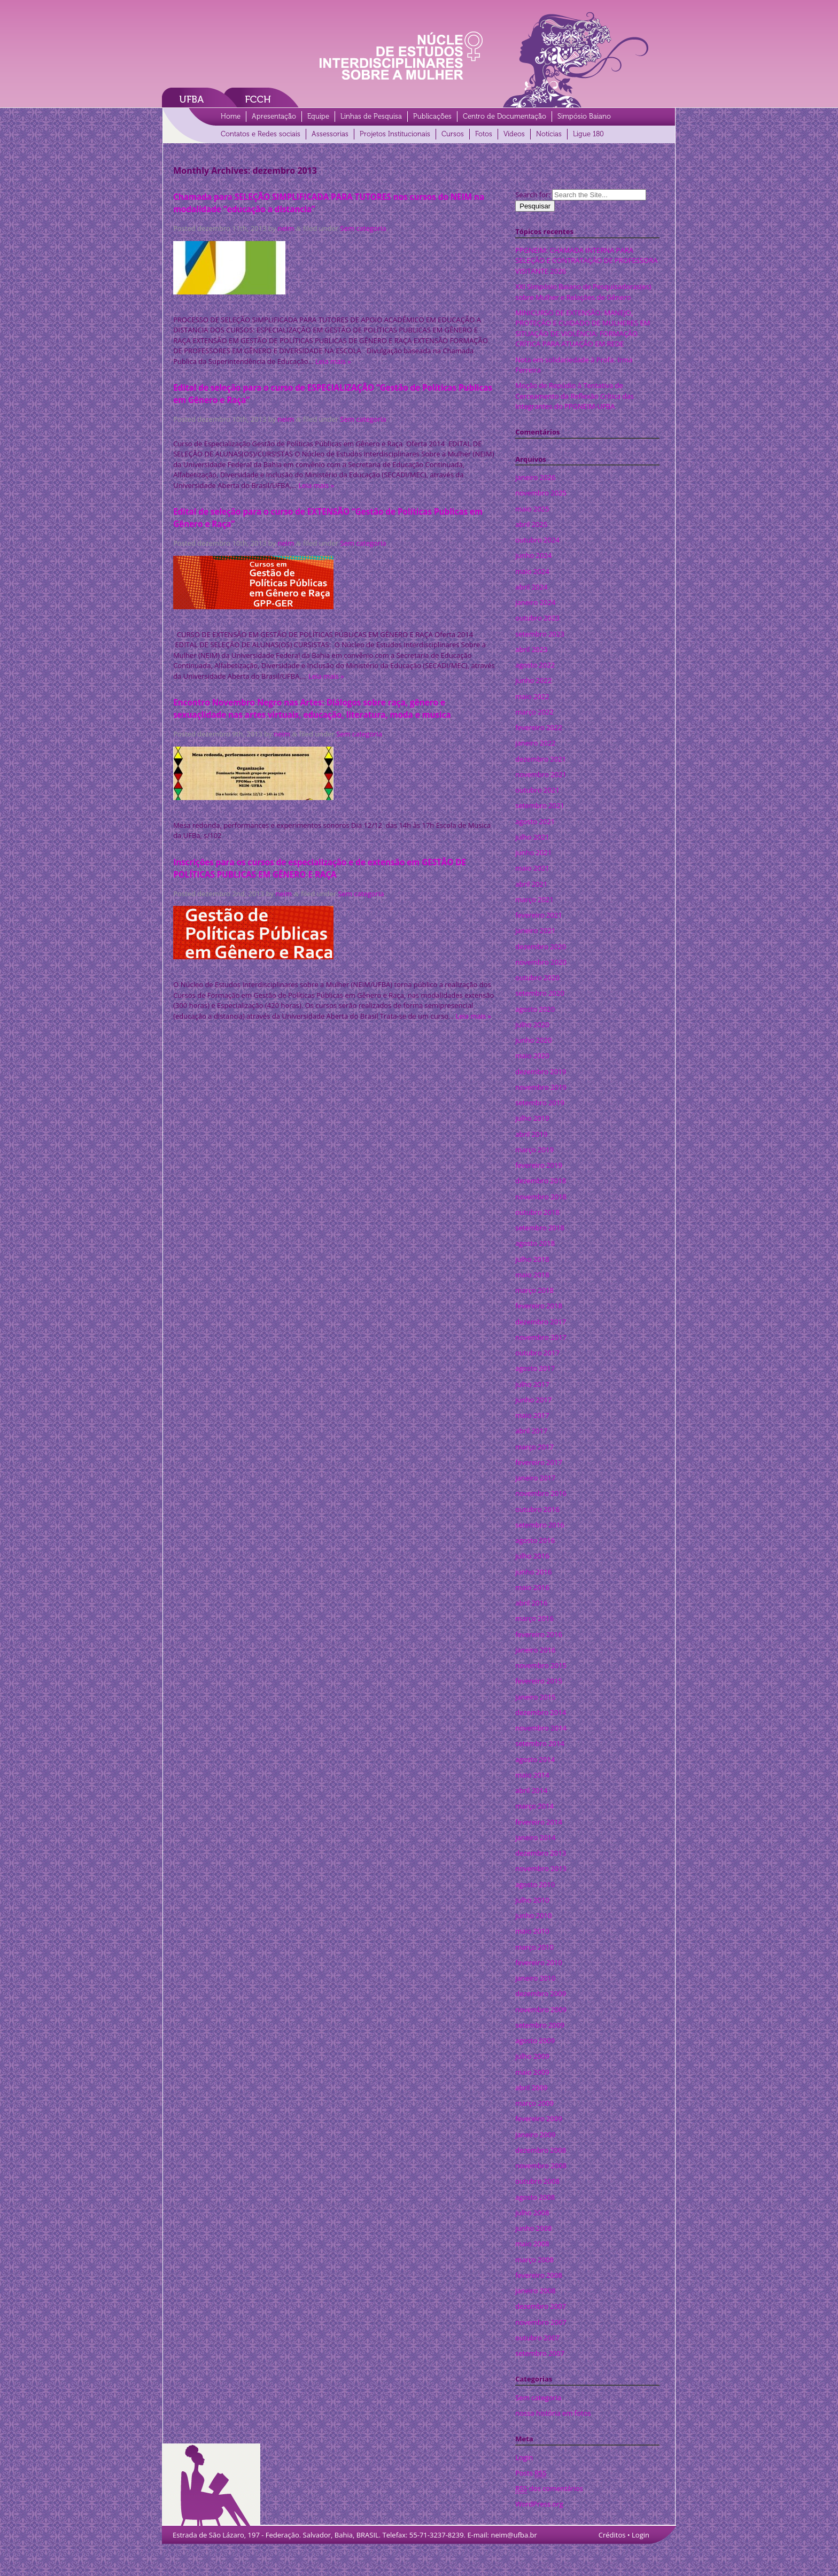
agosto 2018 (535, 1243)
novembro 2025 (541, 493)
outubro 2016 (537, 1509)
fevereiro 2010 (538, 1962)
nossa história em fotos (553, 2413)
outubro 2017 (537, 1352)
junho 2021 (533, 852)
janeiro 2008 (535, 2290)
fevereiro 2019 (538, 1165)
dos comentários (549, 2489)
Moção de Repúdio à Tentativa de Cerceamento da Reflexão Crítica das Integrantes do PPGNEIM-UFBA (574, 396)
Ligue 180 (588, 134)
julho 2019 (532, 1118)
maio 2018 (532, 1274)
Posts (530, 2473)
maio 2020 (532, 1055)
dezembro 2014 (540, 1712)
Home (230, 116)
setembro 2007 (539, 2353)
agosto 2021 (535, 821)
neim (286, 228)
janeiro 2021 (535, 930)
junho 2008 (533, 2228)
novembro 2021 (541, 774)
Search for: (532, 194)
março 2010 (534, 1947)
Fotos (483, 134)
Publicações (432, 116)
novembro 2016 (541, 1493)
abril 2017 (531, 1431)
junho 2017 (533, 1400)
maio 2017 (532, 1415)
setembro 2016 (539, 1525)
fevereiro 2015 (538, 1681)
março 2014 (534, 1806)
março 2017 (534, 1447)
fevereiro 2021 (538, 915)
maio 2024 (532, 571)
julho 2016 (532, 1556)
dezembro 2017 (540, 1321)
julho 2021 (532, 837)
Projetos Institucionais (395, 134)
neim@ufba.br (514, 2535)
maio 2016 (532, 1587)
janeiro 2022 (535, 743)
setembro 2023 (539, 634)
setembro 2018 (539, 1227)
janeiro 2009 (535, 2134)
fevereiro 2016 (538, 1634)
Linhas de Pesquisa (371, 116)
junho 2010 (533, 1915)
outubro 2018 (537, 1212)
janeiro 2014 (535, 1837)
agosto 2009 (535, 2040)
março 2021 (534, 899)
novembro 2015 (541, 1665)
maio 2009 (532, 2072)
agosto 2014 (535, 1759)
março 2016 (534, 1618)
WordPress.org (539, 2504)
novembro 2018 (541, 1196)
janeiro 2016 (535, 1650)
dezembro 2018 (540, 1180)
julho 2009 (532, 2056)
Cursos (452, 134)
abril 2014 (531, 1790)
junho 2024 (533, 555)
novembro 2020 (541, 962)
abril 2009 (531, 2087)
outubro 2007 (537, 2337)
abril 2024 (531, 587)
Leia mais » (333, 361)
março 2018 (534, 1290)
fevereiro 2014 (538, 1822)
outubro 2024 (537, 540)
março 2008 (534, 2259)
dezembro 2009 (540, 1993)
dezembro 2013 (540, 1853)
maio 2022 (532, 696)
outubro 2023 (537, 618)
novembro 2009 (541, 2009)
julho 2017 (532, 1384)
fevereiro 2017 (538, 1462)
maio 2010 (532, 1931)
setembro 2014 (539, 1743)
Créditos (612, 2535)
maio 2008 (532, 2243)
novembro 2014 (541, 1728)
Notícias (549, 134)
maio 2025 (532, 509)
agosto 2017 (535, 1368)
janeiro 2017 (535, 1478)
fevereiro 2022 (538, 727)
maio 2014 (532, 1775)
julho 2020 (532, 1024)
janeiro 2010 (535, 1978)
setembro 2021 (539, 805)
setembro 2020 (539, 993)
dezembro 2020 (540, 946)
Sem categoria (363, 228)
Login (524, 2457)
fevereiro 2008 (538, 2275)
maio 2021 (532, 868)
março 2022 (534, 712)
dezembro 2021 (540, 759)
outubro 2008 (537, 2181)
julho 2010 (532, 1900)
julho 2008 (532, 2212)
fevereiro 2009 (538, 2118)
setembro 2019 (539, 1102)
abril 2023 (531, 649)
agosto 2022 (535, 665)
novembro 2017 (541, 1337)
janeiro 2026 (535, 477)
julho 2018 (532, 1259)
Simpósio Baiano (584, 116)
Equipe (318, 116)
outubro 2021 (537, 790)
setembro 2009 (539, 2025)
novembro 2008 (541, 2165)
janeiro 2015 (535, 1697)
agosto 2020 (535, 1009)
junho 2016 (533, 1572)
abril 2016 (531, 1603)
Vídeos (514, 134)
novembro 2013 (541, 1868)
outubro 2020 (537, 977)
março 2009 (534, 2103)
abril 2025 (531, 524)
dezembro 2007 (540, 2306)
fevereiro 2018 (538, 1305)
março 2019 (534, 1149)
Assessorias (330, 134)
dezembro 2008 (540, 2150)
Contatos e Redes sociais (260, 134)
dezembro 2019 (540, 1071)
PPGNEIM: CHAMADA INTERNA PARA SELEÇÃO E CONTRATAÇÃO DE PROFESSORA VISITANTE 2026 (586, 260)
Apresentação (274, 116)
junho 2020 (533, 1040)
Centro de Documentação (504, 116)
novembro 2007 (541, 2322)
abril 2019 (531, 1134)
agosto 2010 (535, 1884)
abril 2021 (531, 884)
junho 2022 (533, 680)
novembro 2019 (541, 1087)
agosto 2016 (535, 1540)
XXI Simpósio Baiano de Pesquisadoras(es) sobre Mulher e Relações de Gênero (583, 292)
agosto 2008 (535, 2197)
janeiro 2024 (535, 602)
